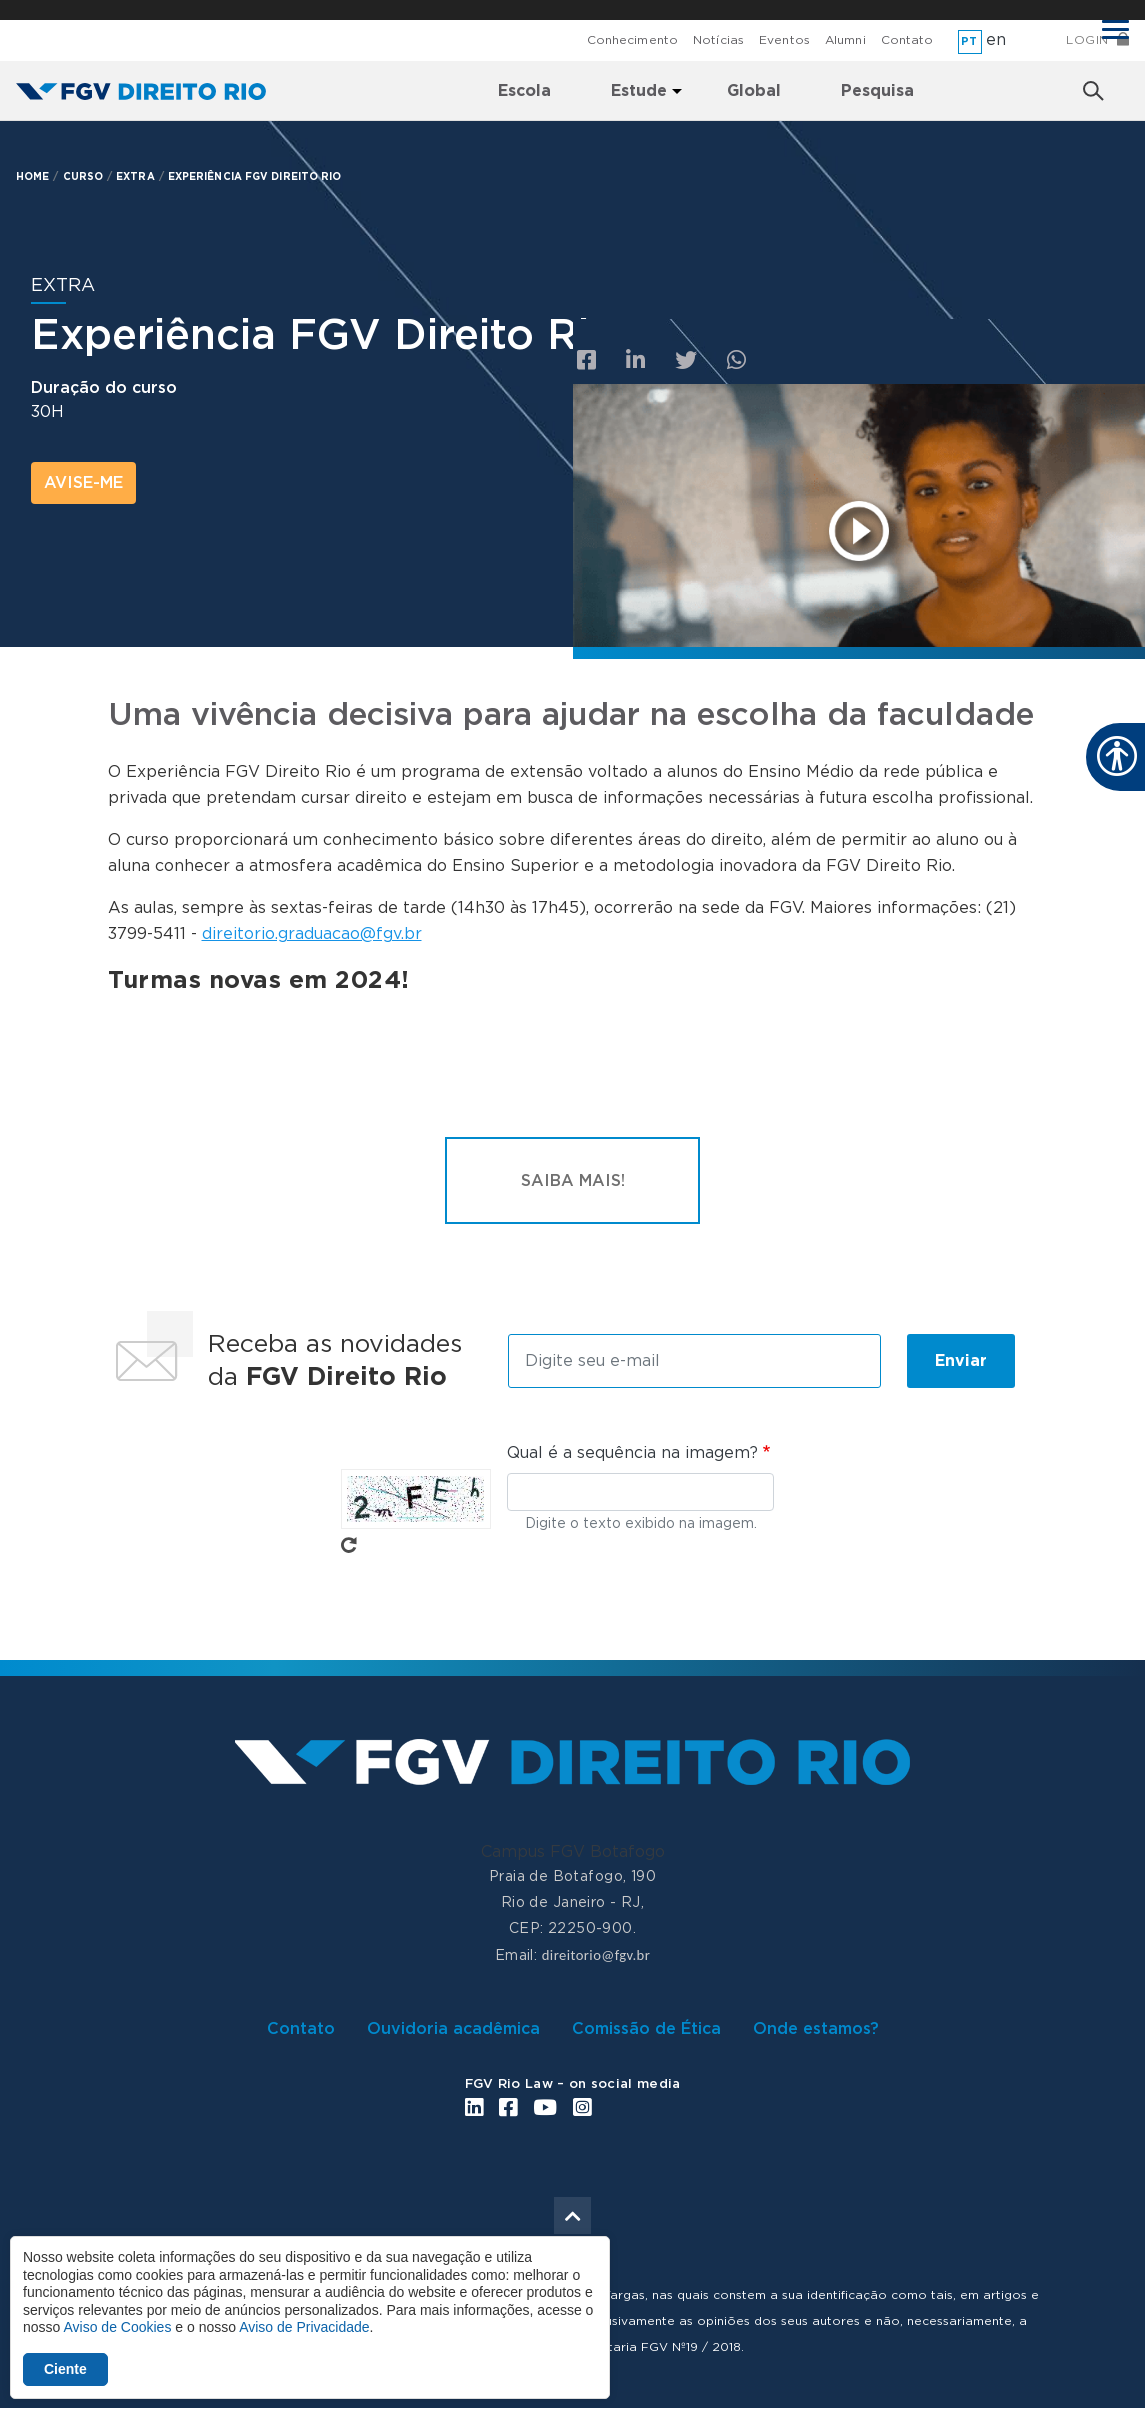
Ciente (65, 2369)
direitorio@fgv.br (596, 1955)
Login (1087, 40)
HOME (32, 177)
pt (969, 41)
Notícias (718, 40)
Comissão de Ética (646, 2029)
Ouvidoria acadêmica (453, 2029)
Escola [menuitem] (524, 91)
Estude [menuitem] (639, 91)
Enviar (961, 1361)
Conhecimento (632, 40)
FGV (567, 10)
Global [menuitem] (754, 91)
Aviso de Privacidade (304, 2327)
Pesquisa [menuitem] (877, 91)
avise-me (83, 483)
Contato (907, 40)
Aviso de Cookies (117, 2327)
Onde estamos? (816, 2029)
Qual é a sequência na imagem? (632, 1453)
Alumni (845, 40)
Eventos (784, 40)
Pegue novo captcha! (349, 1545)
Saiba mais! (573, 1181)
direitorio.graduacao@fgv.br (312, 934)
